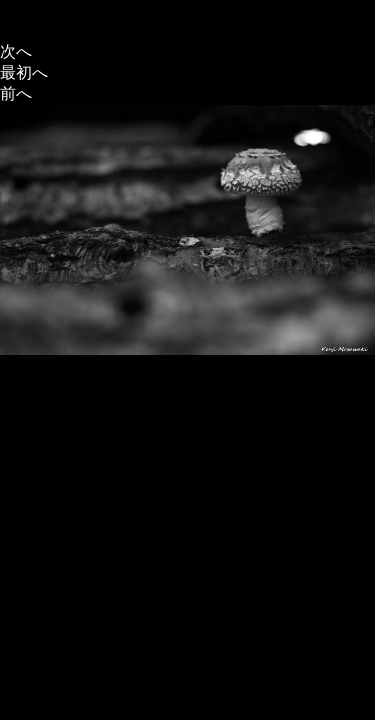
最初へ (24, 72)
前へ (16, 93)
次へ (16, 51)
